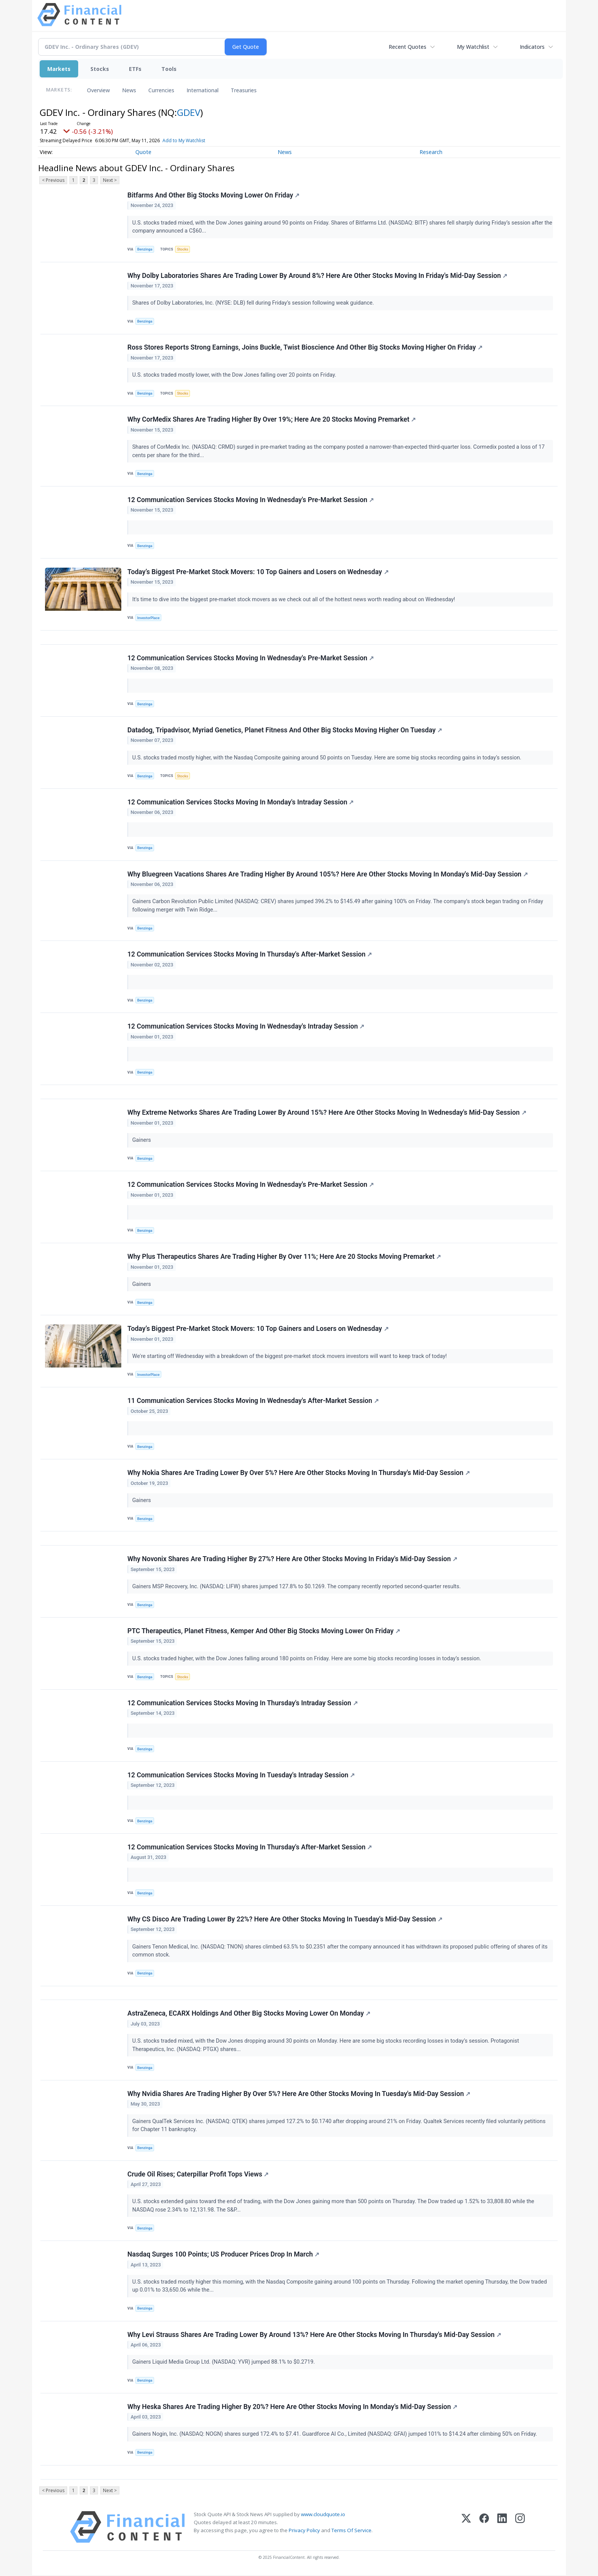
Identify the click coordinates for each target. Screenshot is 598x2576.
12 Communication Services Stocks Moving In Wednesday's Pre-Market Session (250, 500)
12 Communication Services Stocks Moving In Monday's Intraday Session (240, 802)
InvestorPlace (148, 618)
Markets (59, 68)
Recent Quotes (407, 46)
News (129, 90)
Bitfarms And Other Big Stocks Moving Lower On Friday (213, 195)
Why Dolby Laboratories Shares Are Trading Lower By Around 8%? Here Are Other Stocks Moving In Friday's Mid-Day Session (317, 275)
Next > (110, 180)
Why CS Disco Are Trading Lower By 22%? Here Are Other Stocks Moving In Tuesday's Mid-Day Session (284, 1919)
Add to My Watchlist (183, 140)
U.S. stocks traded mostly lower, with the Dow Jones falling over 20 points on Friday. (235, 375)
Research (431, 152)
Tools (169, 68)
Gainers (142, 1140)
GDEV (188, 112)
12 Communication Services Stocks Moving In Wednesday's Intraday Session (245, 1026)
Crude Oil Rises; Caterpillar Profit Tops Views (197, 2174)
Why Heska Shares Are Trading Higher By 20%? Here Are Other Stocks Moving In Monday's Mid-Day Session (292, 2407)
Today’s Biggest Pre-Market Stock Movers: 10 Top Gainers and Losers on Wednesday (258, 572)
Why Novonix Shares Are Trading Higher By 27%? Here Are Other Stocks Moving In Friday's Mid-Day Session (292, 1559)
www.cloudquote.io (323, 2514)
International (202, 90)
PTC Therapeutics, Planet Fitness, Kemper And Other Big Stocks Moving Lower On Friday (263, 1631)
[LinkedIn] (502, 2527)
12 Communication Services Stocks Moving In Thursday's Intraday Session (242, 1703)
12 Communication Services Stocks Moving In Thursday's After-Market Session (249, 954)
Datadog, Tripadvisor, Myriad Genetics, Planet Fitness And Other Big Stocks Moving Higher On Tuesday (284, 730)
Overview (98, 90)
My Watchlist (473, 46)
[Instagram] (520, 2527)
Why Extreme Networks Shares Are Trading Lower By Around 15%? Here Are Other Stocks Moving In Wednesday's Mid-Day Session (326, 1113)
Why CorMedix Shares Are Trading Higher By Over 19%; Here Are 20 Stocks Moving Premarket (271, 420)
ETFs (135, 68)
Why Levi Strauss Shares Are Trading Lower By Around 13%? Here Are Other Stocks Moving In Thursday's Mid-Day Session (314, 2335)
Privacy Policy (304, 2531)
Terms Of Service (351, 2531)
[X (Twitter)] (466, 2527)
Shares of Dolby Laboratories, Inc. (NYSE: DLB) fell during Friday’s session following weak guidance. (253, 303)
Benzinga (145, 249)
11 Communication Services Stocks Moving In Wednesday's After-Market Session (253, 1401)
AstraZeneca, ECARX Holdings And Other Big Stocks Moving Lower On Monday (248, 2014)
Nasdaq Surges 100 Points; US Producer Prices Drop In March (223, 2255)
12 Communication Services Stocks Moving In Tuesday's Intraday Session (241, 1775)
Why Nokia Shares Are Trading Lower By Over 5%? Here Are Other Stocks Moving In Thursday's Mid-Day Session (298, 1473)
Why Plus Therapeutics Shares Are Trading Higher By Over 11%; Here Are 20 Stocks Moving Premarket (284, 1257)
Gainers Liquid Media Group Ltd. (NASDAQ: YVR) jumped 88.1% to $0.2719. (224, 2362)
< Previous (53, 180)
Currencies (161, 90)
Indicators (532, 46)
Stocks (99, 68)
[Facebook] (484, 2527)
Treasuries (244, 90)
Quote (143, 152)
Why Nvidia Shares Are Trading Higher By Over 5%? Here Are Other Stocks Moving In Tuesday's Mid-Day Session (298, 2094)
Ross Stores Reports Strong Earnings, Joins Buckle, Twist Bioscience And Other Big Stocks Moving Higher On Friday (304, 347)
